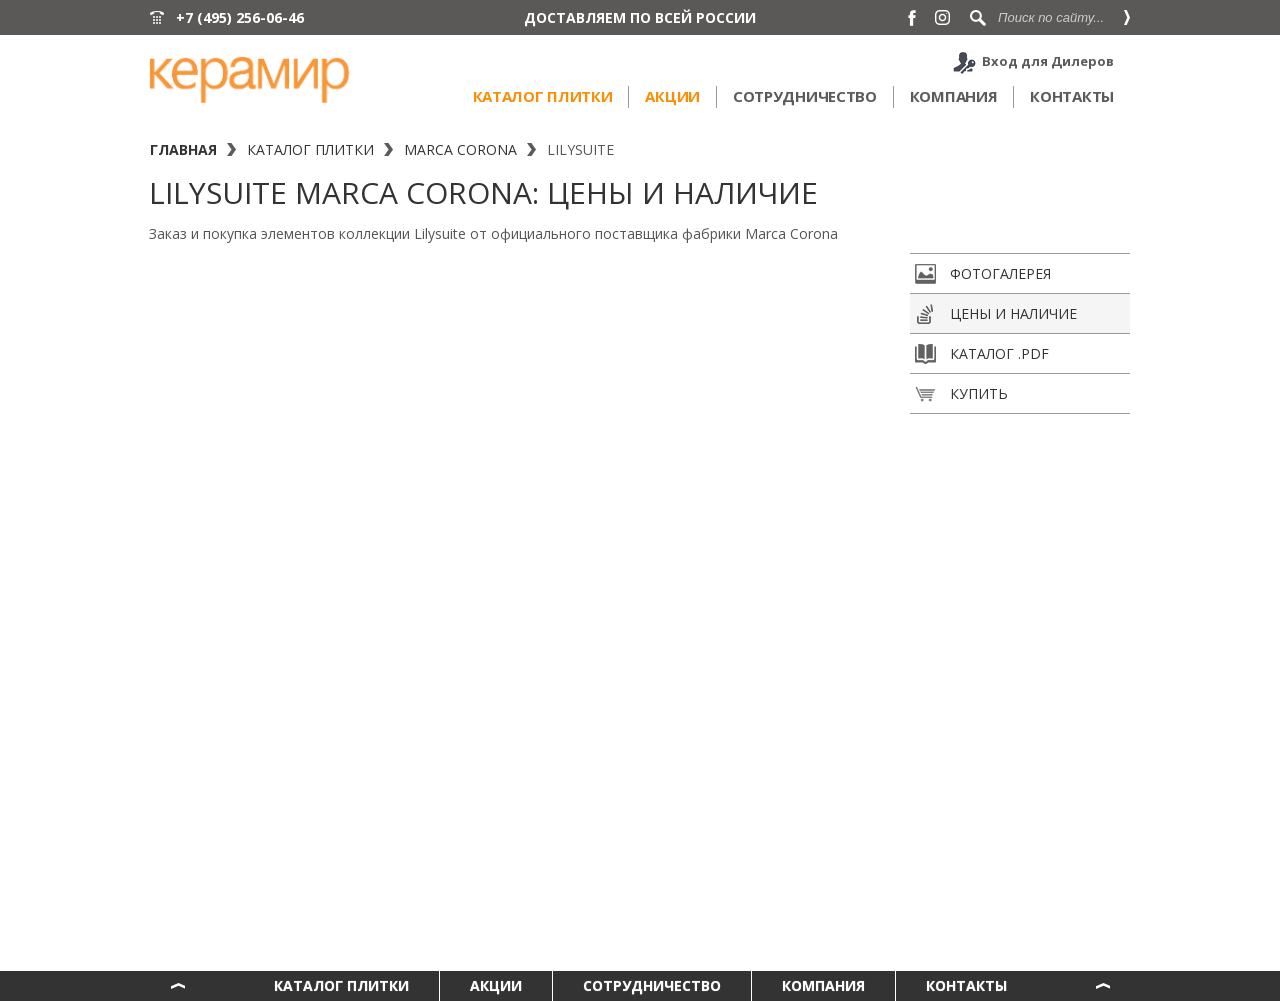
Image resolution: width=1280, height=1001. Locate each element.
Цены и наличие (996, 314)
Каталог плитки (543, 96)
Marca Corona (460, 149)
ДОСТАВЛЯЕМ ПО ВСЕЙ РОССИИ (640, 17)
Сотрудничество (805, 96)
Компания (954, 96)
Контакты (1072, 96)
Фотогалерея (983, 274)
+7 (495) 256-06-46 (240, 17)
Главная (183, 149)
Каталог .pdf (982, 354)
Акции (672, 96)
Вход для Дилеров (1048, 61)
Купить (961, 394)
